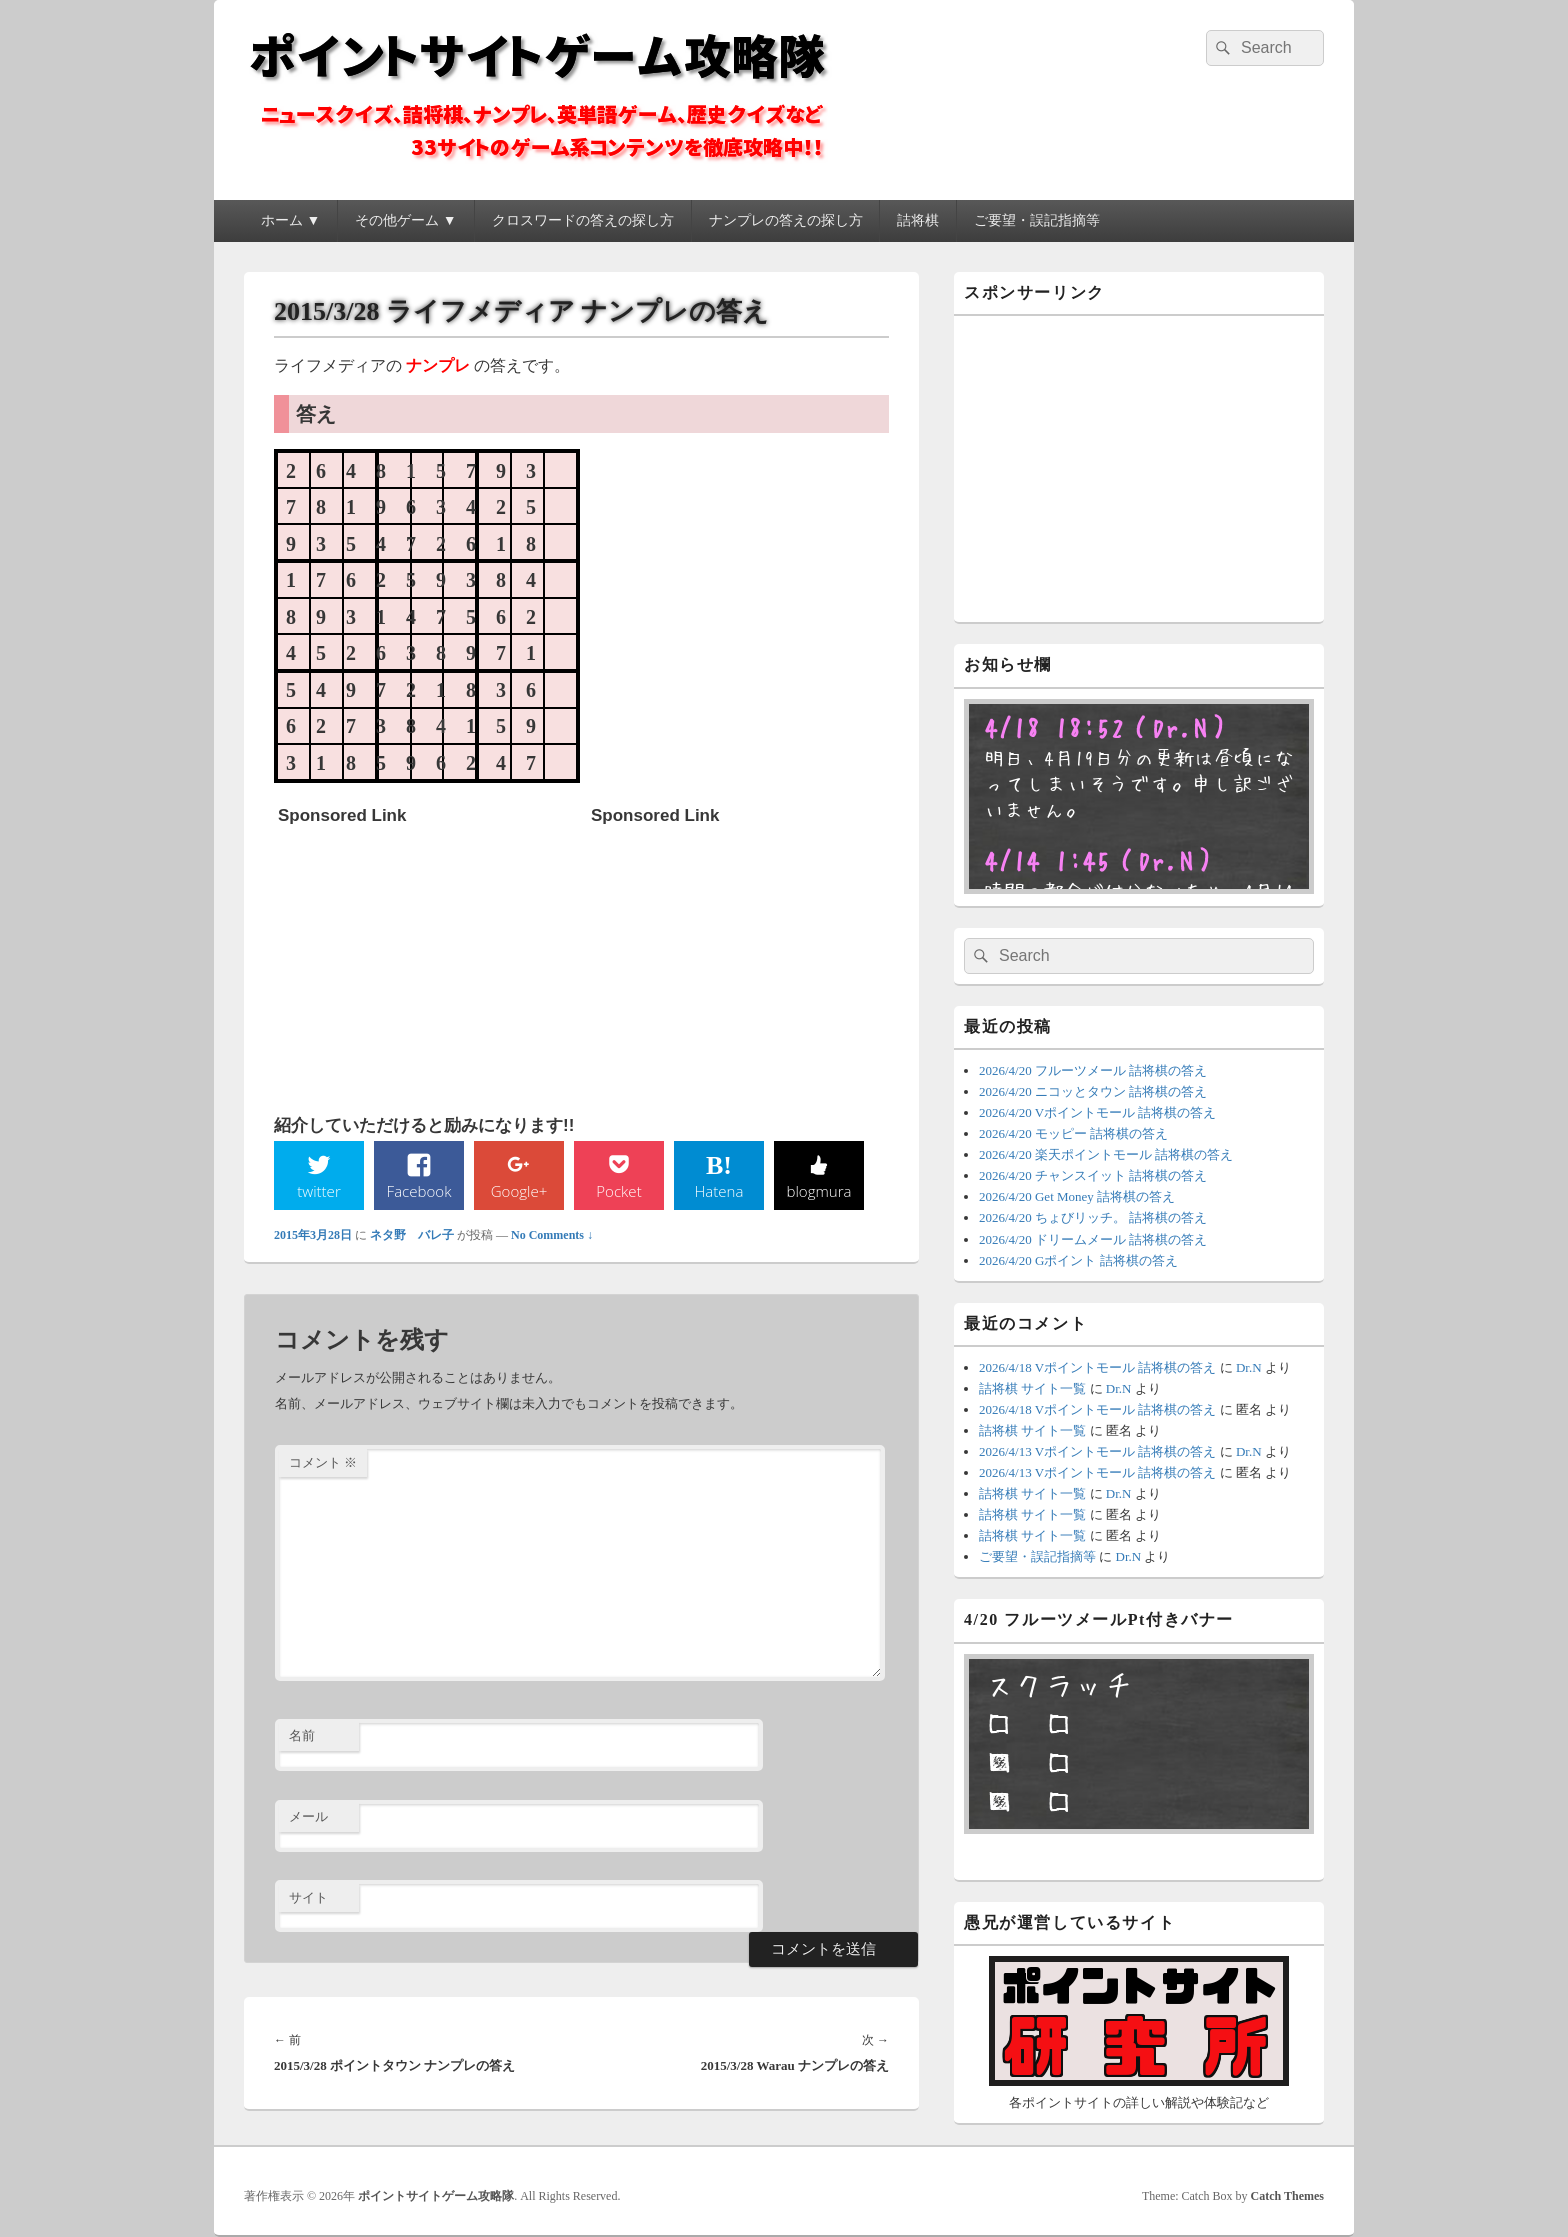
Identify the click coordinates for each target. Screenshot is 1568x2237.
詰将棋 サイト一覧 (1032, 1388)
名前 (302, 1737)
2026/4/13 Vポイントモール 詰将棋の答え (1097, 1451)
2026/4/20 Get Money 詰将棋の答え (1077, 1196)
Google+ (519, 1191)
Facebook (419, 1191)
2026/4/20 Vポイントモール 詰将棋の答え (1097, 1112)
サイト (308, 1898)
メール (308, 1818)
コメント (323, 1463)
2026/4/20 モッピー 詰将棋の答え (1073, 1133)
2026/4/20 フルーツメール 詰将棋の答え (1093, 1070)
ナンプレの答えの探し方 (786, 220)
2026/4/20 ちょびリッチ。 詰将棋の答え (1093, 1217)
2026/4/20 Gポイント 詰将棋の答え (1078, 1260)
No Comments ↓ (552, 1236)
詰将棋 (918, 220)
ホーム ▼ (290, 220)
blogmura (818, 1191)
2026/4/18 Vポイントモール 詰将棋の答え (1097, 1367)
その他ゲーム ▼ (405, 220)
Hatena (719, 1191)
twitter (319, 1191)
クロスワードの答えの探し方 (583, 220)
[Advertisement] (428, 960)
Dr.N (1249, 1367)
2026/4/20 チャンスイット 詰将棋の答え (1093, 1175)
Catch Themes (1287, 2196)
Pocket (619, 1191)
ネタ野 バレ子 (412, 1236)
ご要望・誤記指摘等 (1037, 220)
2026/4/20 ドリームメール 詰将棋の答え (1093, 1239)
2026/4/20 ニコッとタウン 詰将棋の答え (1093, 1091)
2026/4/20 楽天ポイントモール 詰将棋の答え (1106, 1154)
